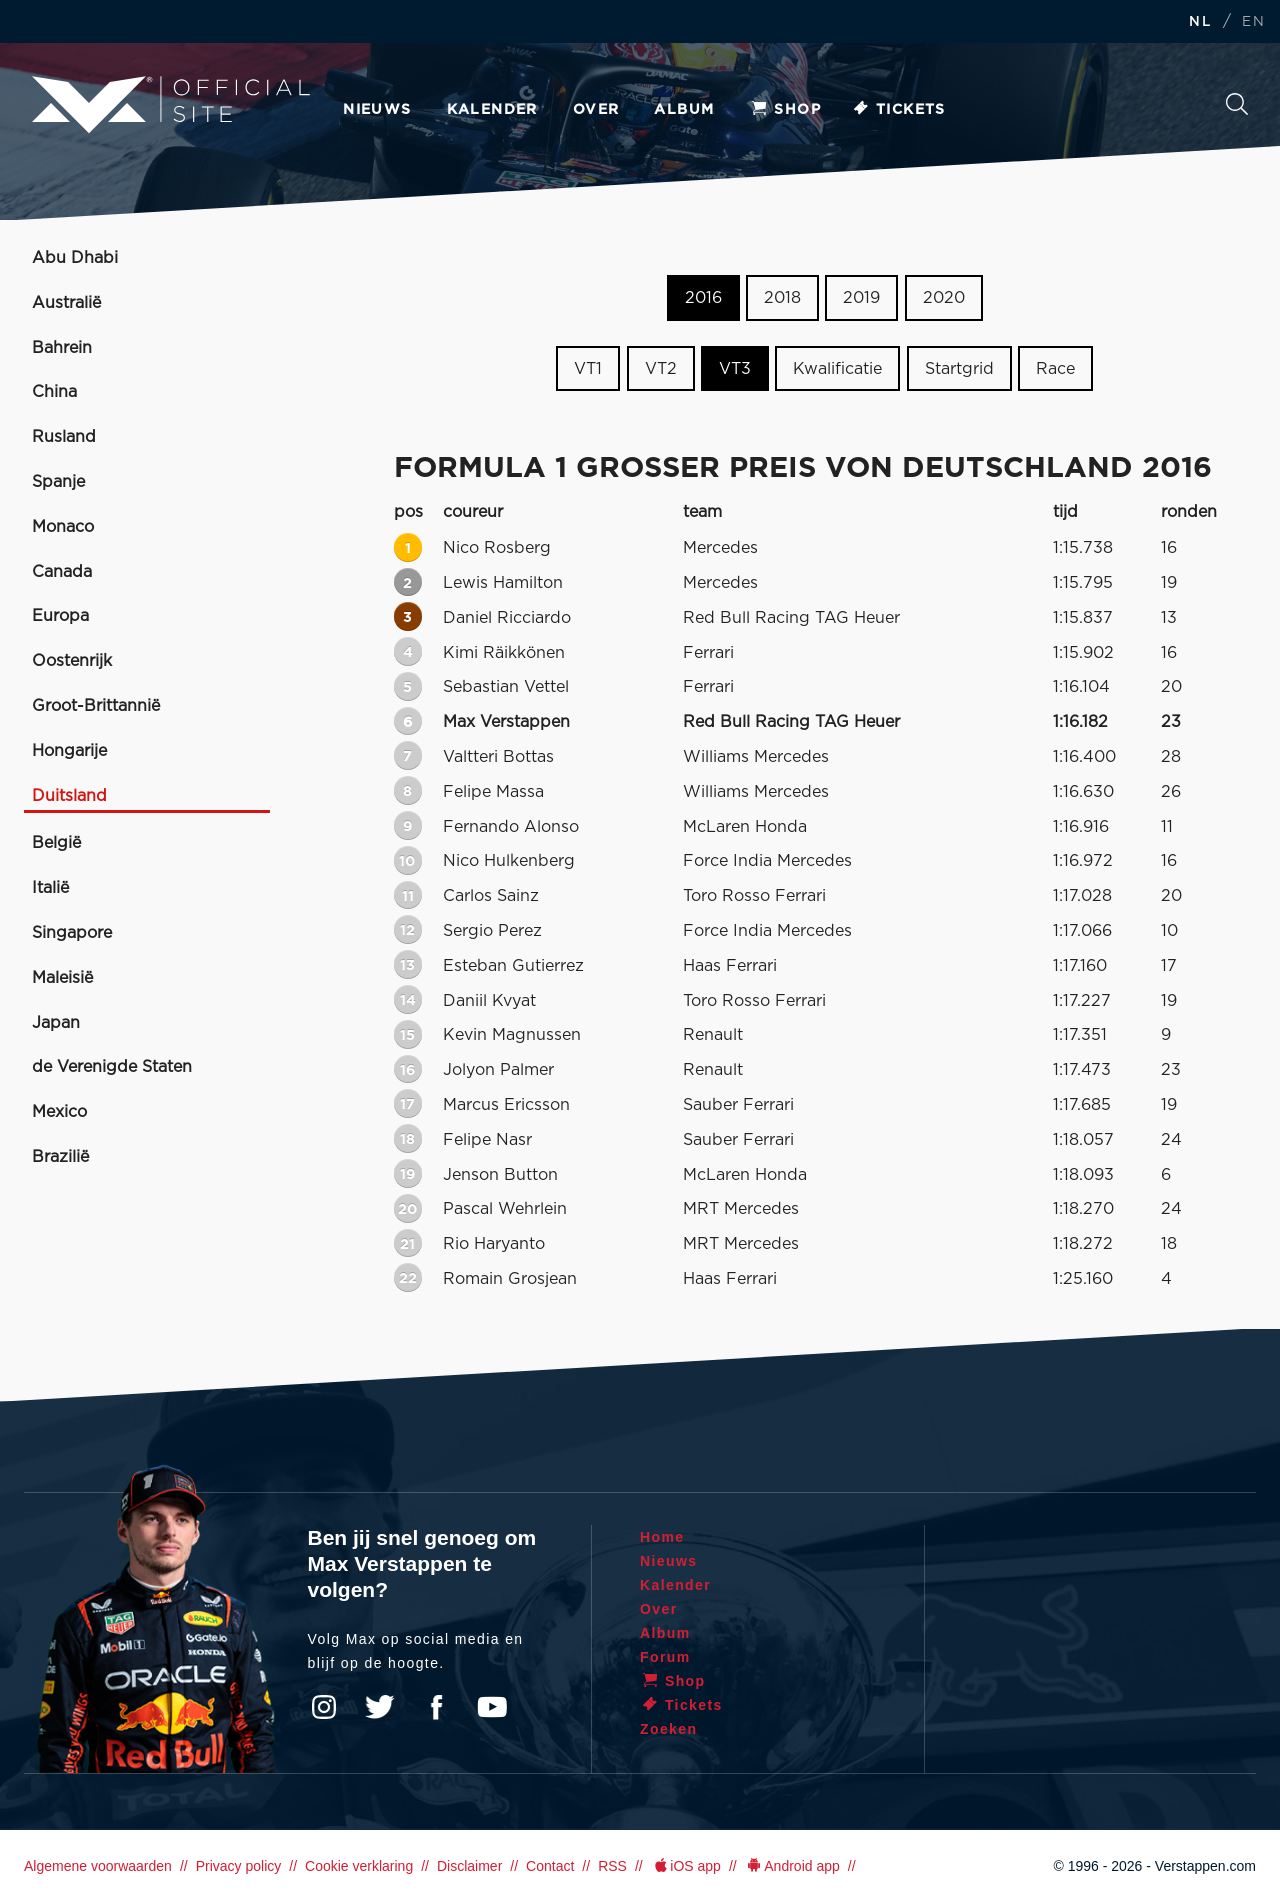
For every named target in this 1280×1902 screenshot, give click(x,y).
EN (1253, 22)
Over (596, 110)
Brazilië (60, 1157)
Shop (785, 110)
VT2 (661, 369)
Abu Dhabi (75, 258)
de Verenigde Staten (112, 1067)
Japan (56, 1023)
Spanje (58, 482)
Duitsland (69, 796)
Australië (66, 303)
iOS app (686, 1866)
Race (1055, 369)
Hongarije (69, 751)
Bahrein (62, 348)
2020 (944, 298)
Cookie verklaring (359, 1866)
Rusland (64, 437)
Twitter (380, 1707)
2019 (861, 298)
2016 (703, 298)
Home (662, 1537)
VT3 (735, 369)
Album (684, 110)
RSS (612, 1866)
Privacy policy (239, 1866)
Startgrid (959, 369)
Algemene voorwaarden (98, 1866)
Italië (50, 888)
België (56, 843)
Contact (550, 1866)
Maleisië (62, 978)
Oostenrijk (72, 661)
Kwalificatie (837, 369)
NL (1200, 22)
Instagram (324, 1707)
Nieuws (377, 110)
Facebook (436, 1707)
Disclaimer (469, 1866)
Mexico (59, 1112)
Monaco (63, 527)
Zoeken (1237, 104)
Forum (665, 1657)
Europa (60, 616)
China (54, 392)
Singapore (72, 933)
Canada (62, 572)
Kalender (492, 110)
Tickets (898, 110)
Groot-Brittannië (96, 706)
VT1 (588, 369)
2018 (782, 298)
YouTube (492, 1707)
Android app (792, 1866)
